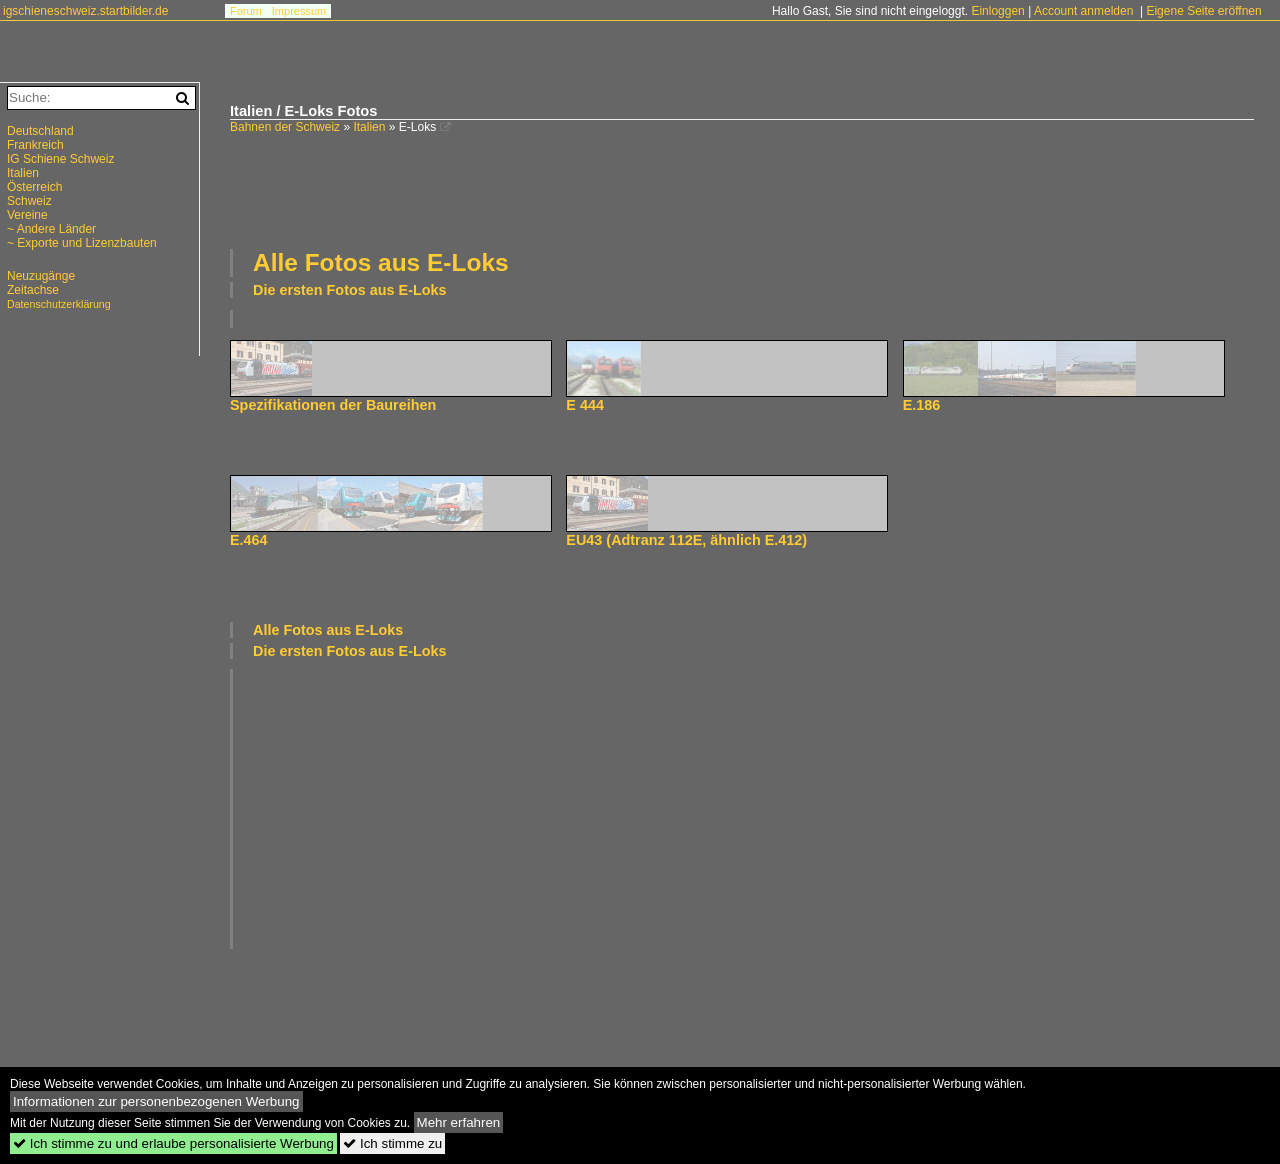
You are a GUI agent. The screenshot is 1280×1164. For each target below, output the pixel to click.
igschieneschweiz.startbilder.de (85, 11)
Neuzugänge (41, 276)
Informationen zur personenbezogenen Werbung (156, 1101)
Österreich (34, 187)
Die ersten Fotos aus (350, 290)
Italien (369, 127)
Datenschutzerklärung (59, 304)
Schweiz (29, 201)
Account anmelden (1083, 11)
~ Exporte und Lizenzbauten (82, 243)
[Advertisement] (742, 189)
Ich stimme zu (392, 1143)
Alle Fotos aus (381, 262)
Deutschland (40, 131)
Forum (246, 11)
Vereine (27, 215)
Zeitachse (33, 290)
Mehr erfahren (459, 1122)
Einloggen (997, 11)
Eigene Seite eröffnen (1203, 11)
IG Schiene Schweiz (60, 159)
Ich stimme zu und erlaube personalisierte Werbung (173, 1143)
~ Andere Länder (51, 229)
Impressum (299, 11)
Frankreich (35, 145)
